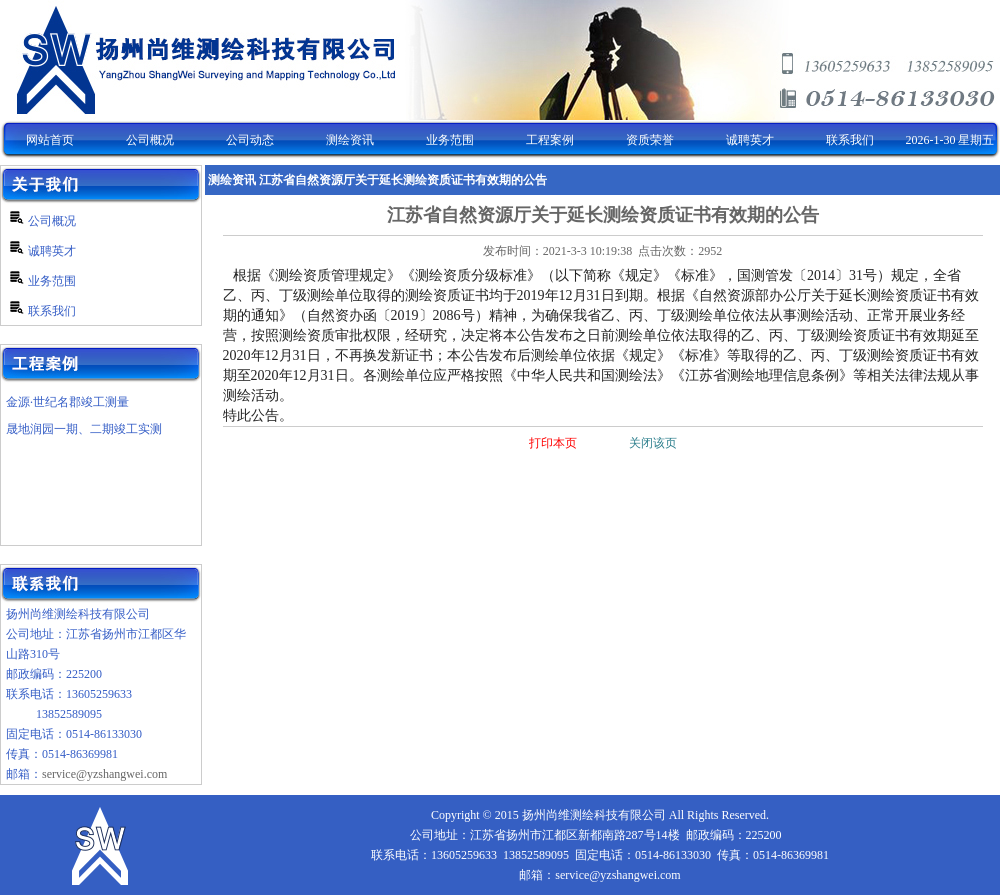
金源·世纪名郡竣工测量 (67, 402)
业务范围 (450, 140)
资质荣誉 (650, 140)
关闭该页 (653, 443)
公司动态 (250, 140)
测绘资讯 (350, 140)
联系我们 (850, 140)
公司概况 (150, 140)
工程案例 (550, 140)
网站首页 (50, 140)
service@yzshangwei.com (104, 774)
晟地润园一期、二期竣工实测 (84, 429)
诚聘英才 (750, 140)
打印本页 (553, 443)
